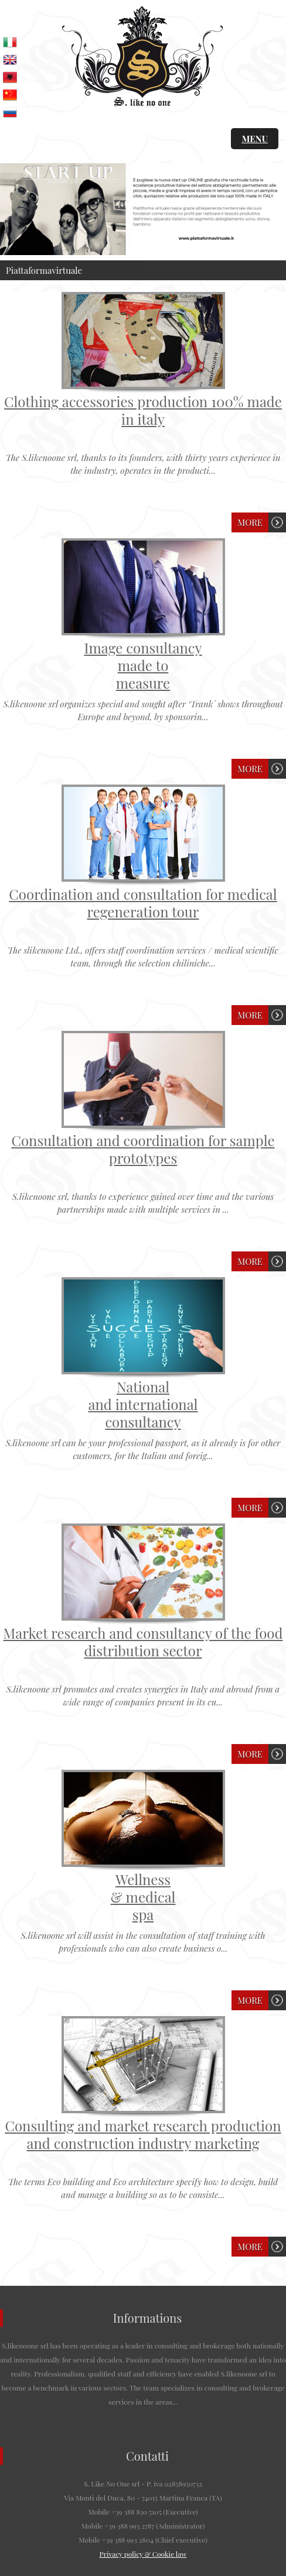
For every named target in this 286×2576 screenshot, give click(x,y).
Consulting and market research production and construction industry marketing (143, 2134)
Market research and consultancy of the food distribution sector (143, 1642)
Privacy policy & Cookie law (143, 2553)
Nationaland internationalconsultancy (143, 1404)
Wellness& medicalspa (143, 1897)
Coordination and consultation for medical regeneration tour (143, 903)
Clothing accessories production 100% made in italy (143, 410)
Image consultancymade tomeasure (143, 665)
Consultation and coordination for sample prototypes (142, 1149)
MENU (254, 139)
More (250, 522)
